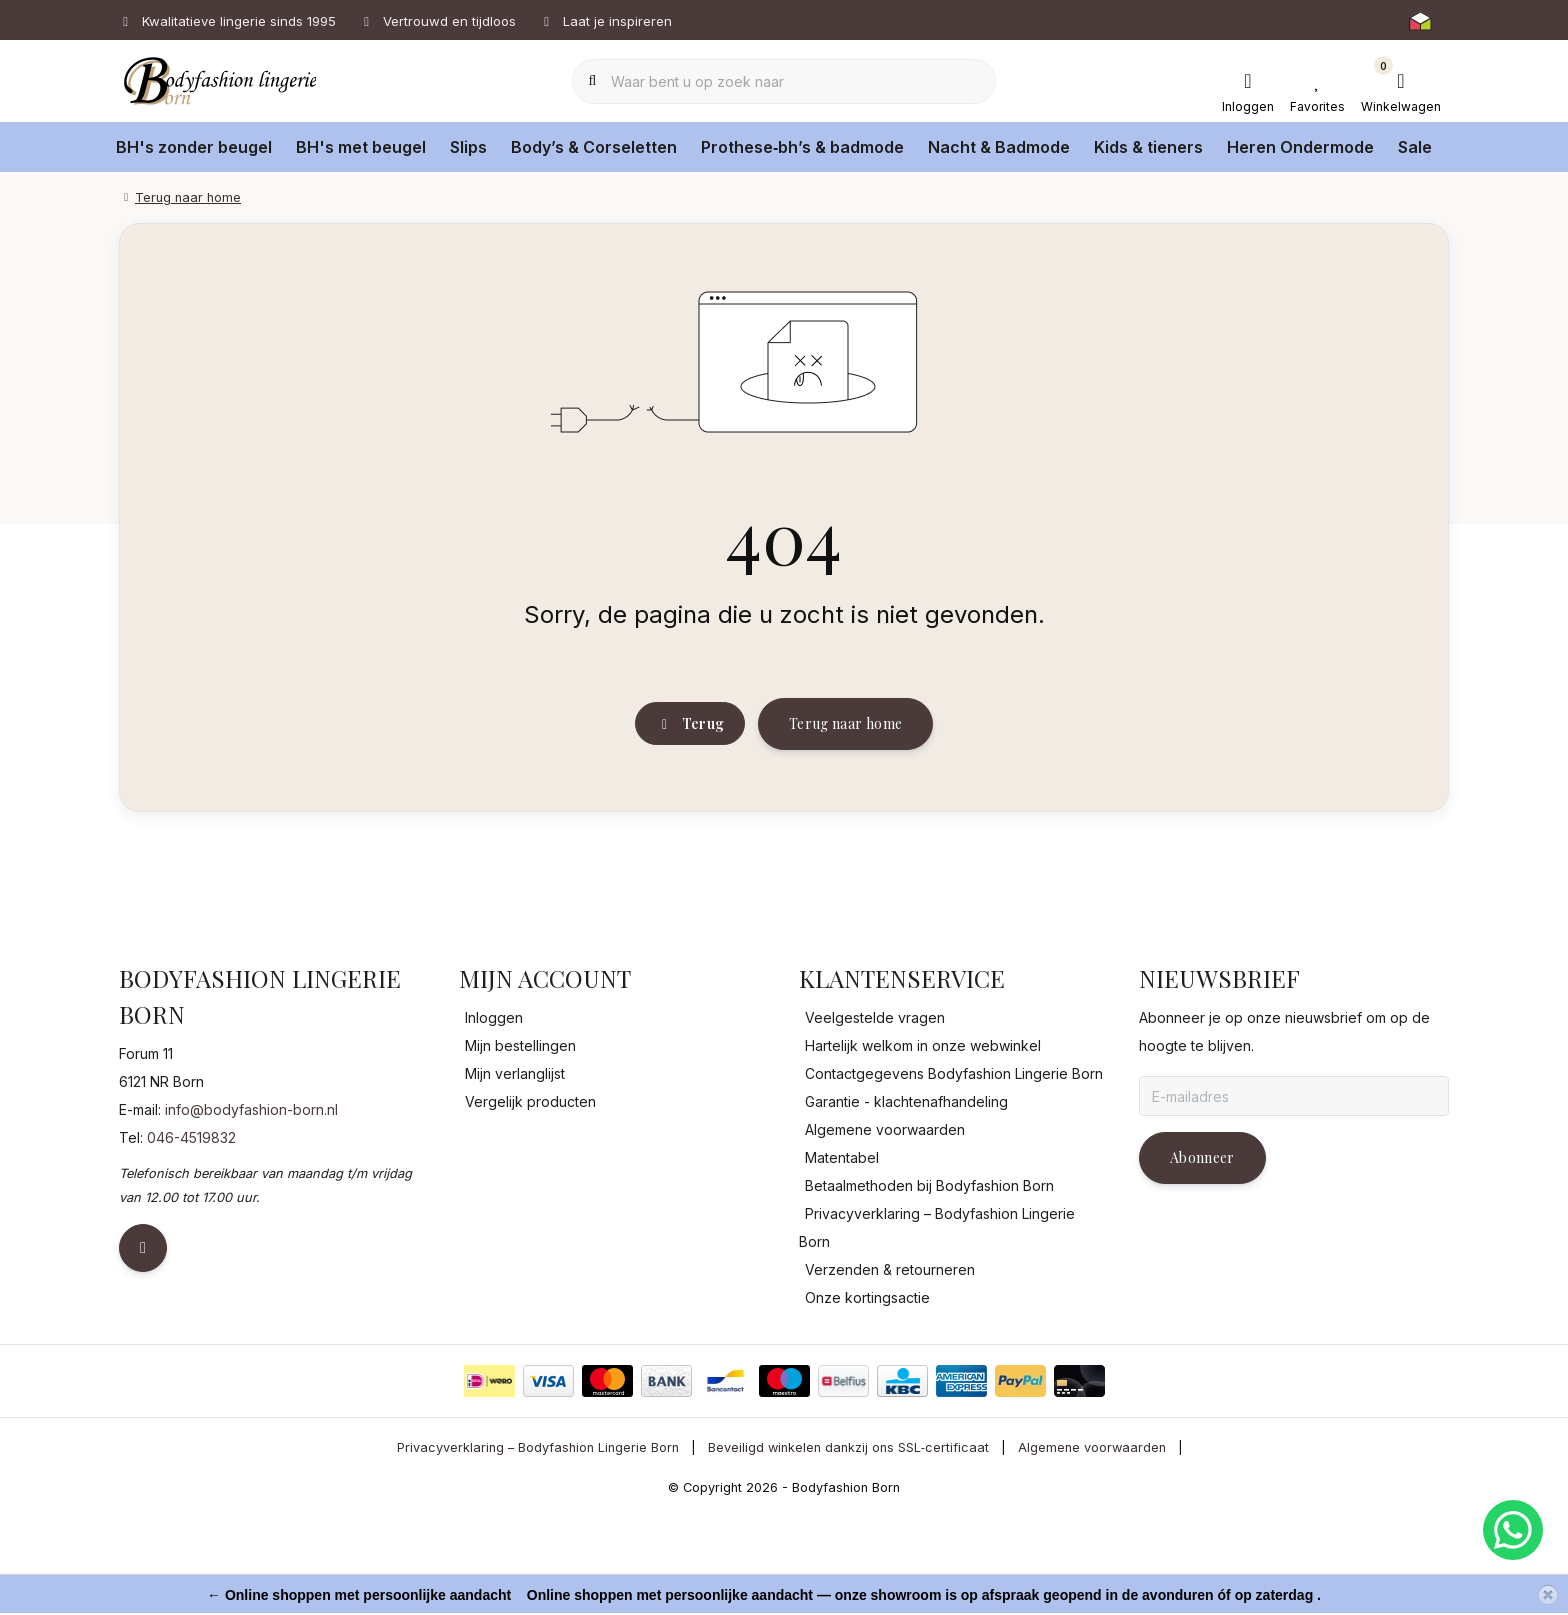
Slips (468, 147)
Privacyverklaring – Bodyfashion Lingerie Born (538, 1549)
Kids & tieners (1148, 147)
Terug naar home (845, 806)
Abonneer (1202, 1259)
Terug (690, 807)
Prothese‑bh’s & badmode (802, 147)
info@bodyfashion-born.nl (251, 1211)
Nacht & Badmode (999, 147)
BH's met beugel (361, 147)
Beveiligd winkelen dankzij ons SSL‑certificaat (848, 1549)
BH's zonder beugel (194, 147)
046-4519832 (191, 1239)
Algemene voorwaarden (1092, 1549)
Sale (1415, 147)
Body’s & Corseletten (594, 147)
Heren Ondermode (1300, 147)
